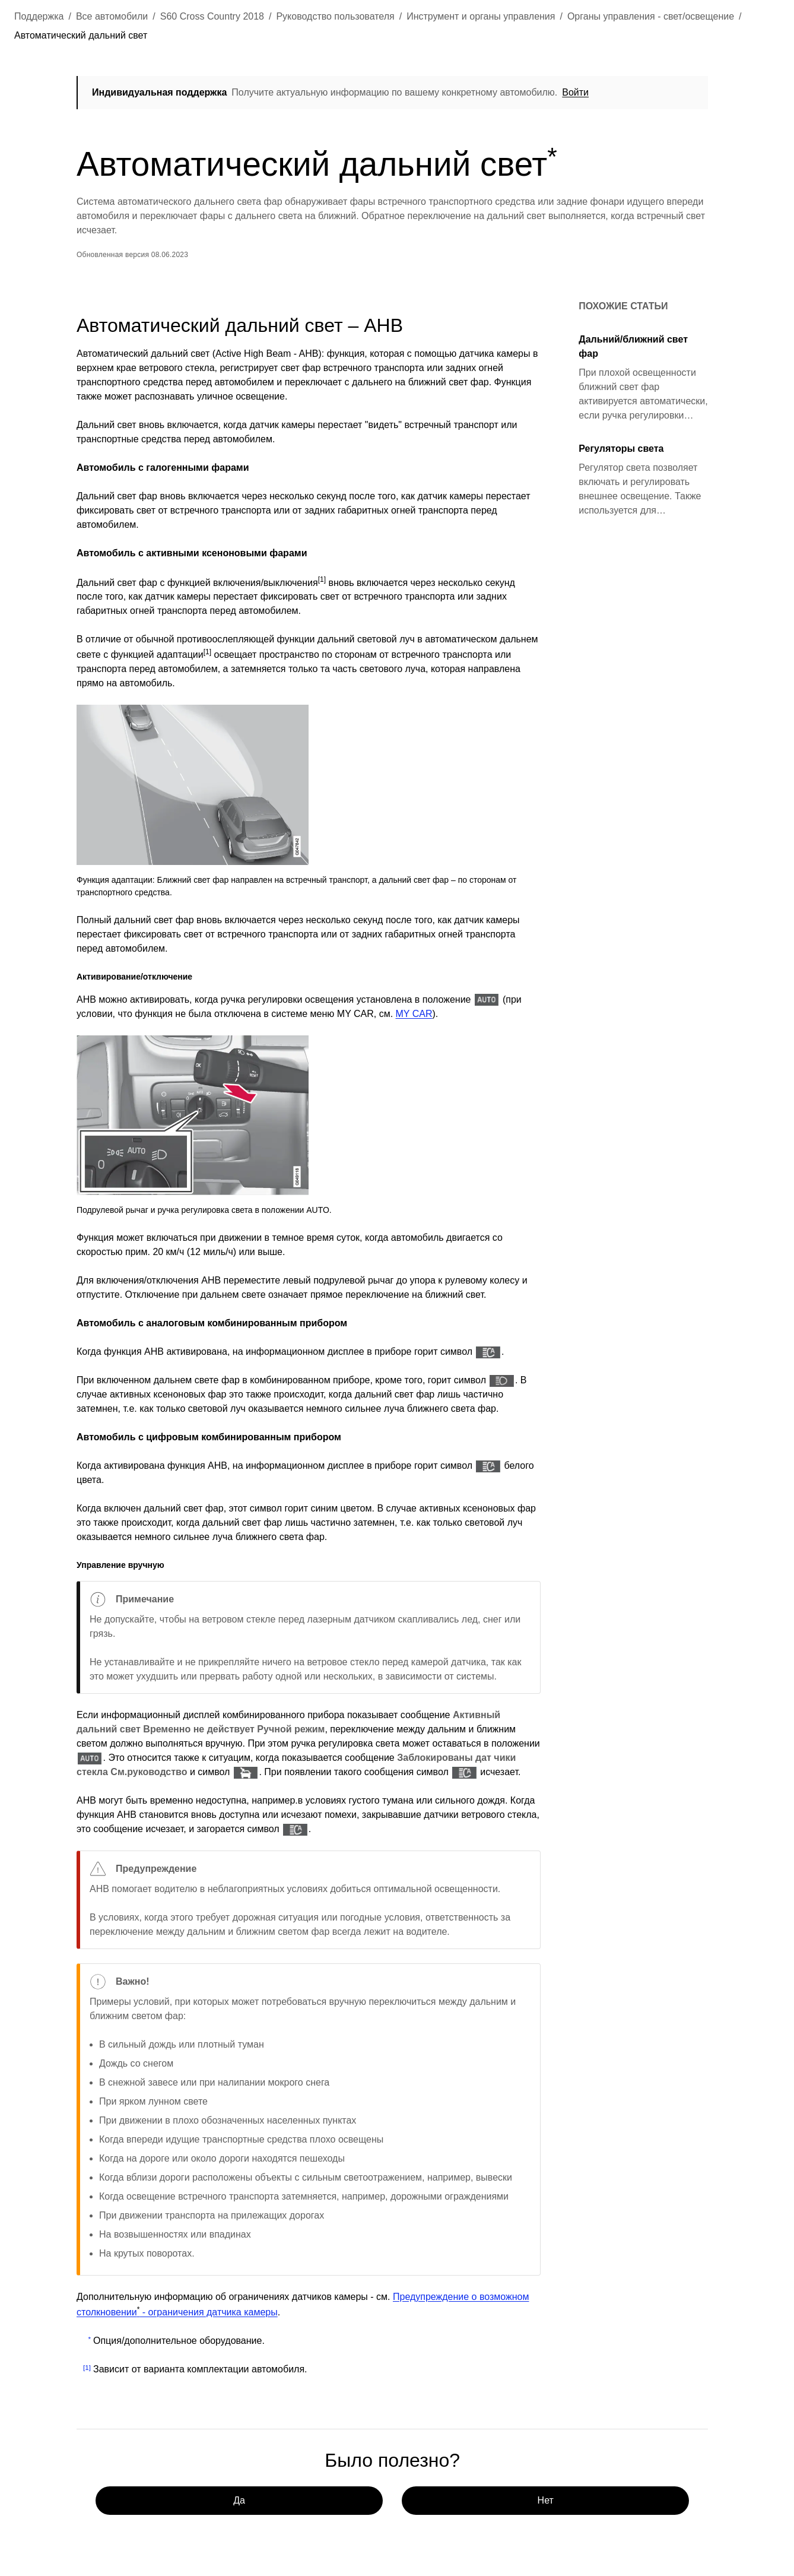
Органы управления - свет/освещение (650, 16)
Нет (546, 2500)
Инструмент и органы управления (480, 16)
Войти (576, 92)
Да (240, 2500)
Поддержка (38, 16)
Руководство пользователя (335, 16)
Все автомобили (112, 16)
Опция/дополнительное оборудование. (179, 2341)
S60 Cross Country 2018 (212, 16)
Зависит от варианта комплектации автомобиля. (200, 2369)
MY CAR (414, 1014)
